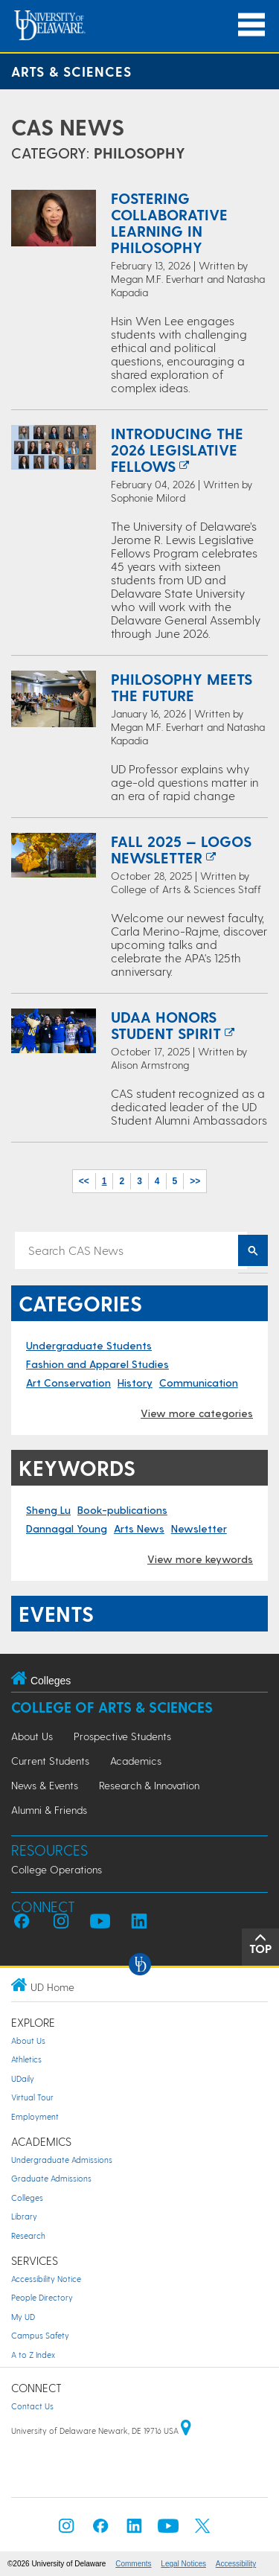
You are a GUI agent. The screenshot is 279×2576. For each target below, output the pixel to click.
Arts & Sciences (71, 71)
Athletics (26, 2059)
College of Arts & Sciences (112, 1707)
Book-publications (122, 1509)
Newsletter (199, 1528)
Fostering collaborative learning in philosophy (169, 222)
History (135, 1382)
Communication (198, 1382)
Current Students (50, 1760)
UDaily (22, 2078)
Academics (135, 1760)
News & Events (44, 1785)
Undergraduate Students (89, 1345)
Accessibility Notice (46, 2278)
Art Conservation (68, 1382)
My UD (23, 2316)
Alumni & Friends (49, 1809)
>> (195, 1181)
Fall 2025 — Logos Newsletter (181, 849)
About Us (32, 1736)
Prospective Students (122, 1736)
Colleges (27, 2197)
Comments (133, 2564)
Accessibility (236, 2564)
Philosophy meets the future (181, 687)
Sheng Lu (48, 1509)
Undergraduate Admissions (61, 2159)
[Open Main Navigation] (251, 24)
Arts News (139, 1528)
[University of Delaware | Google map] (186, 2430)
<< (84, 1181)
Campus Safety (40, 2335)
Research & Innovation (149, 1785)
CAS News (67, 126)
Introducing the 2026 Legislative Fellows (177, 449)
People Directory (42, 2297)
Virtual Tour (32, 2097)
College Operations (56, 1869)
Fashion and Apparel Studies (97, 1364)
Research (28, 2235)
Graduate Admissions (51, 2178)
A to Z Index (33, 2354)
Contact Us (32, 2406)
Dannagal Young (66, 1528)
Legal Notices (183, 2564)
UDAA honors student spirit (166, 1025)
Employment (35, 2116)
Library (24, 2216)
